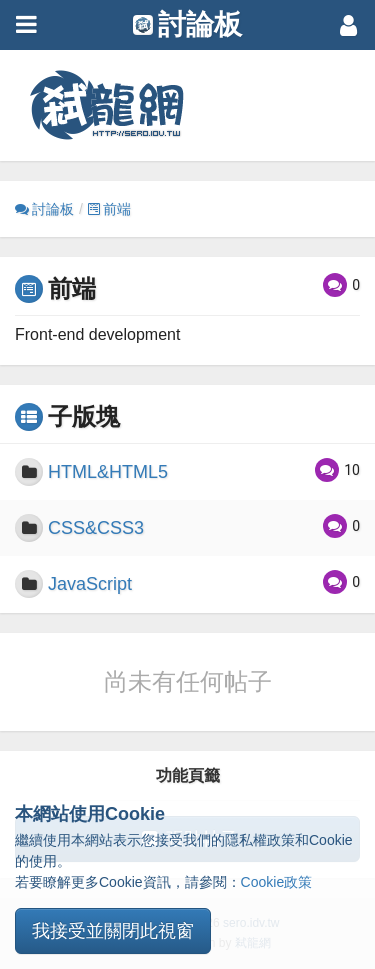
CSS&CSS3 (96, 528)
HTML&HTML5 (108, 472)
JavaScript (90, 584)
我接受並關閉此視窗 (113, 931)
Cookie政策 (277, 882)
